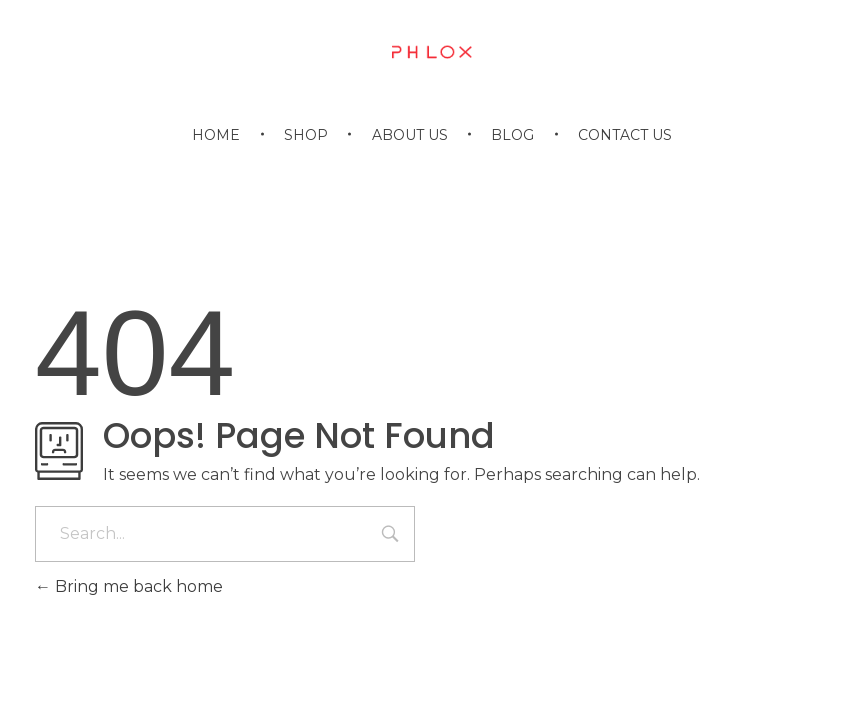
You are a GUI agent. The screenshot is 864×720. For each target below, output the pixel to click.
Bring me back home (129, 586)
